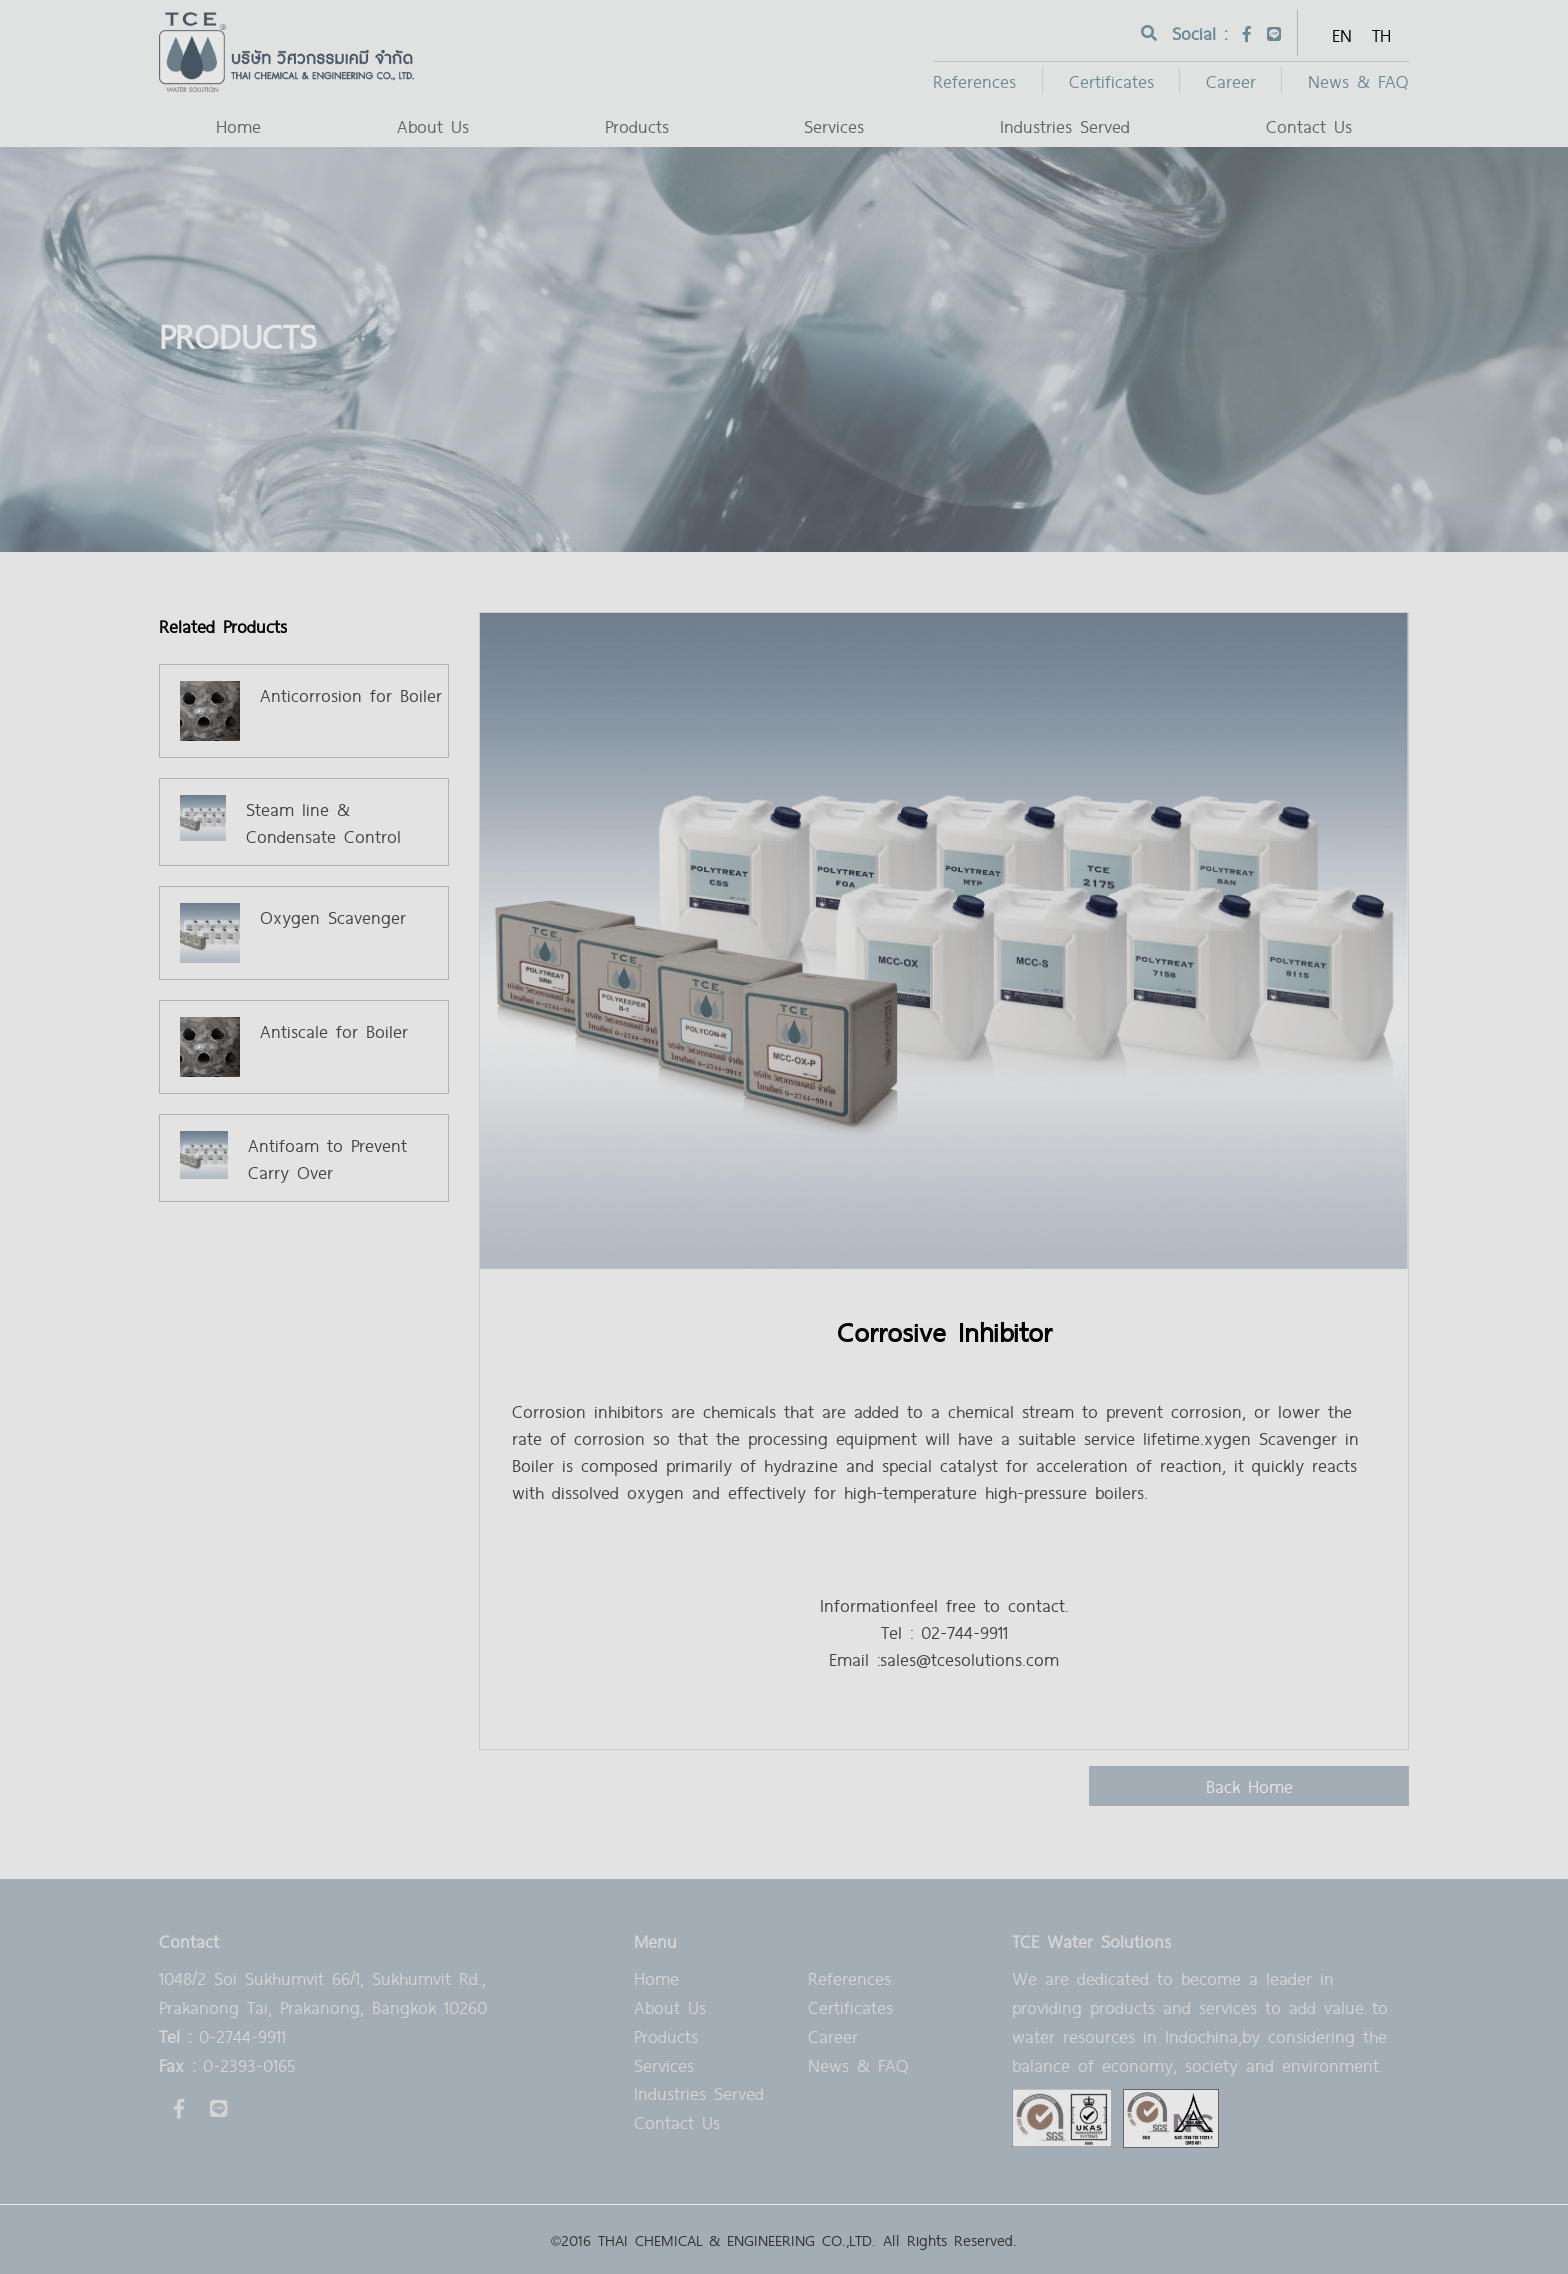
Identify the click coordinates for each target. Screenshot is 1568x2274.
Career (1231, 80)
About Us (433, 125)
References (974, 80)
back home (1249, 1785)
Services (834, 125)
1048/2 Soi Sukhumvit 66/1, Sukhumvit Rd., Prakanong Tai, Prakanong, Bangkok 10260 (323, 1992)
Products (637, 125)
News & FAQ (1358, 80)
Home (238, 125)
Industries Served (1065, 125)
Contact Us (1309, 125)
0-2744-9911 (222, 2035)
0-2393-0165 (227, 2064)
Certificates (1111, 80)
